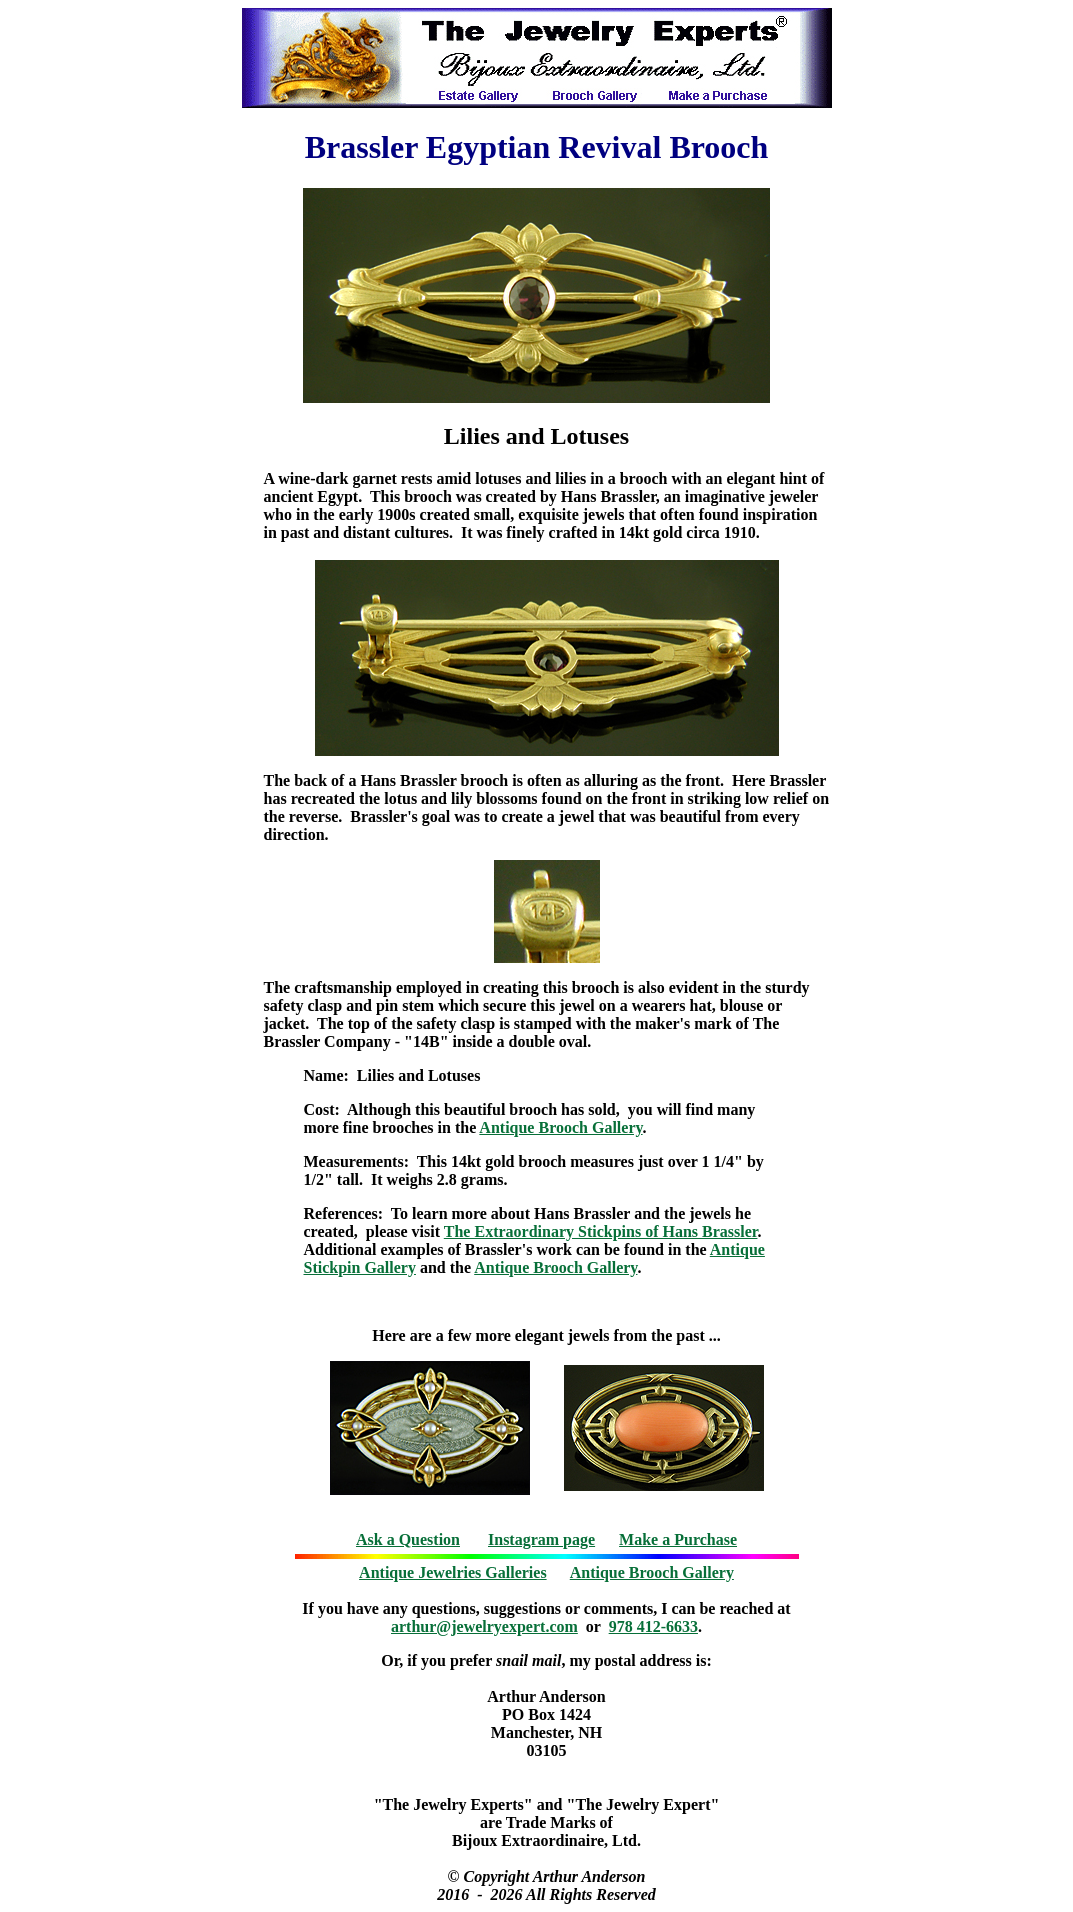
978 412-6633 (653, 1626)
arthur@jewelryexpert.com (484, 1626)
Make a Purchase (678, 1539)
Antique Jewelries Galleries (453, 1572)
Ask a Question (408, 1539)
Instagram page (541, 1539)
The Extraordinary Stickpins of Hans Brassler (601, 1231)
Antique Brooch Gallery (560, 1127)
